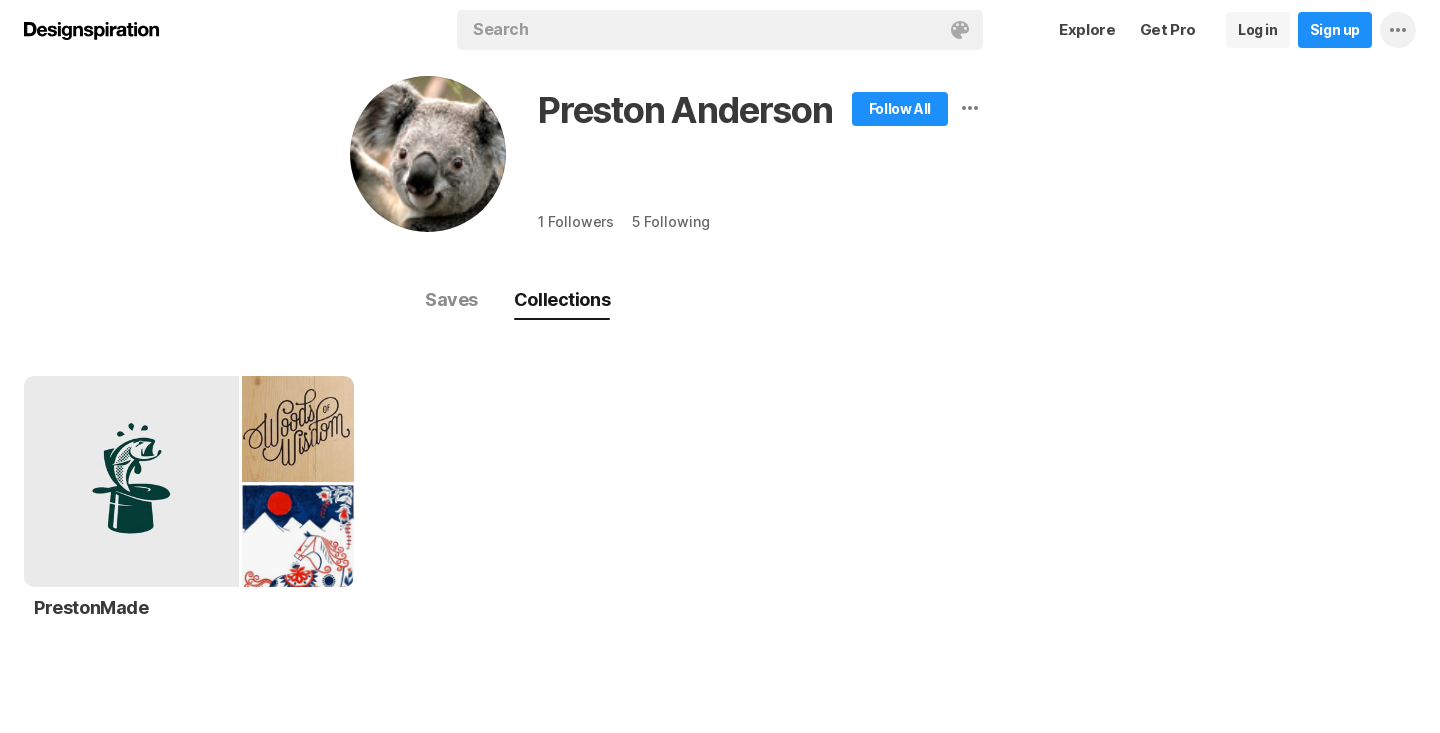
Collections (562, 299)
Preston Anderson (685, 110)
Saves (451, 299)
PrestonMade (91, 607)
